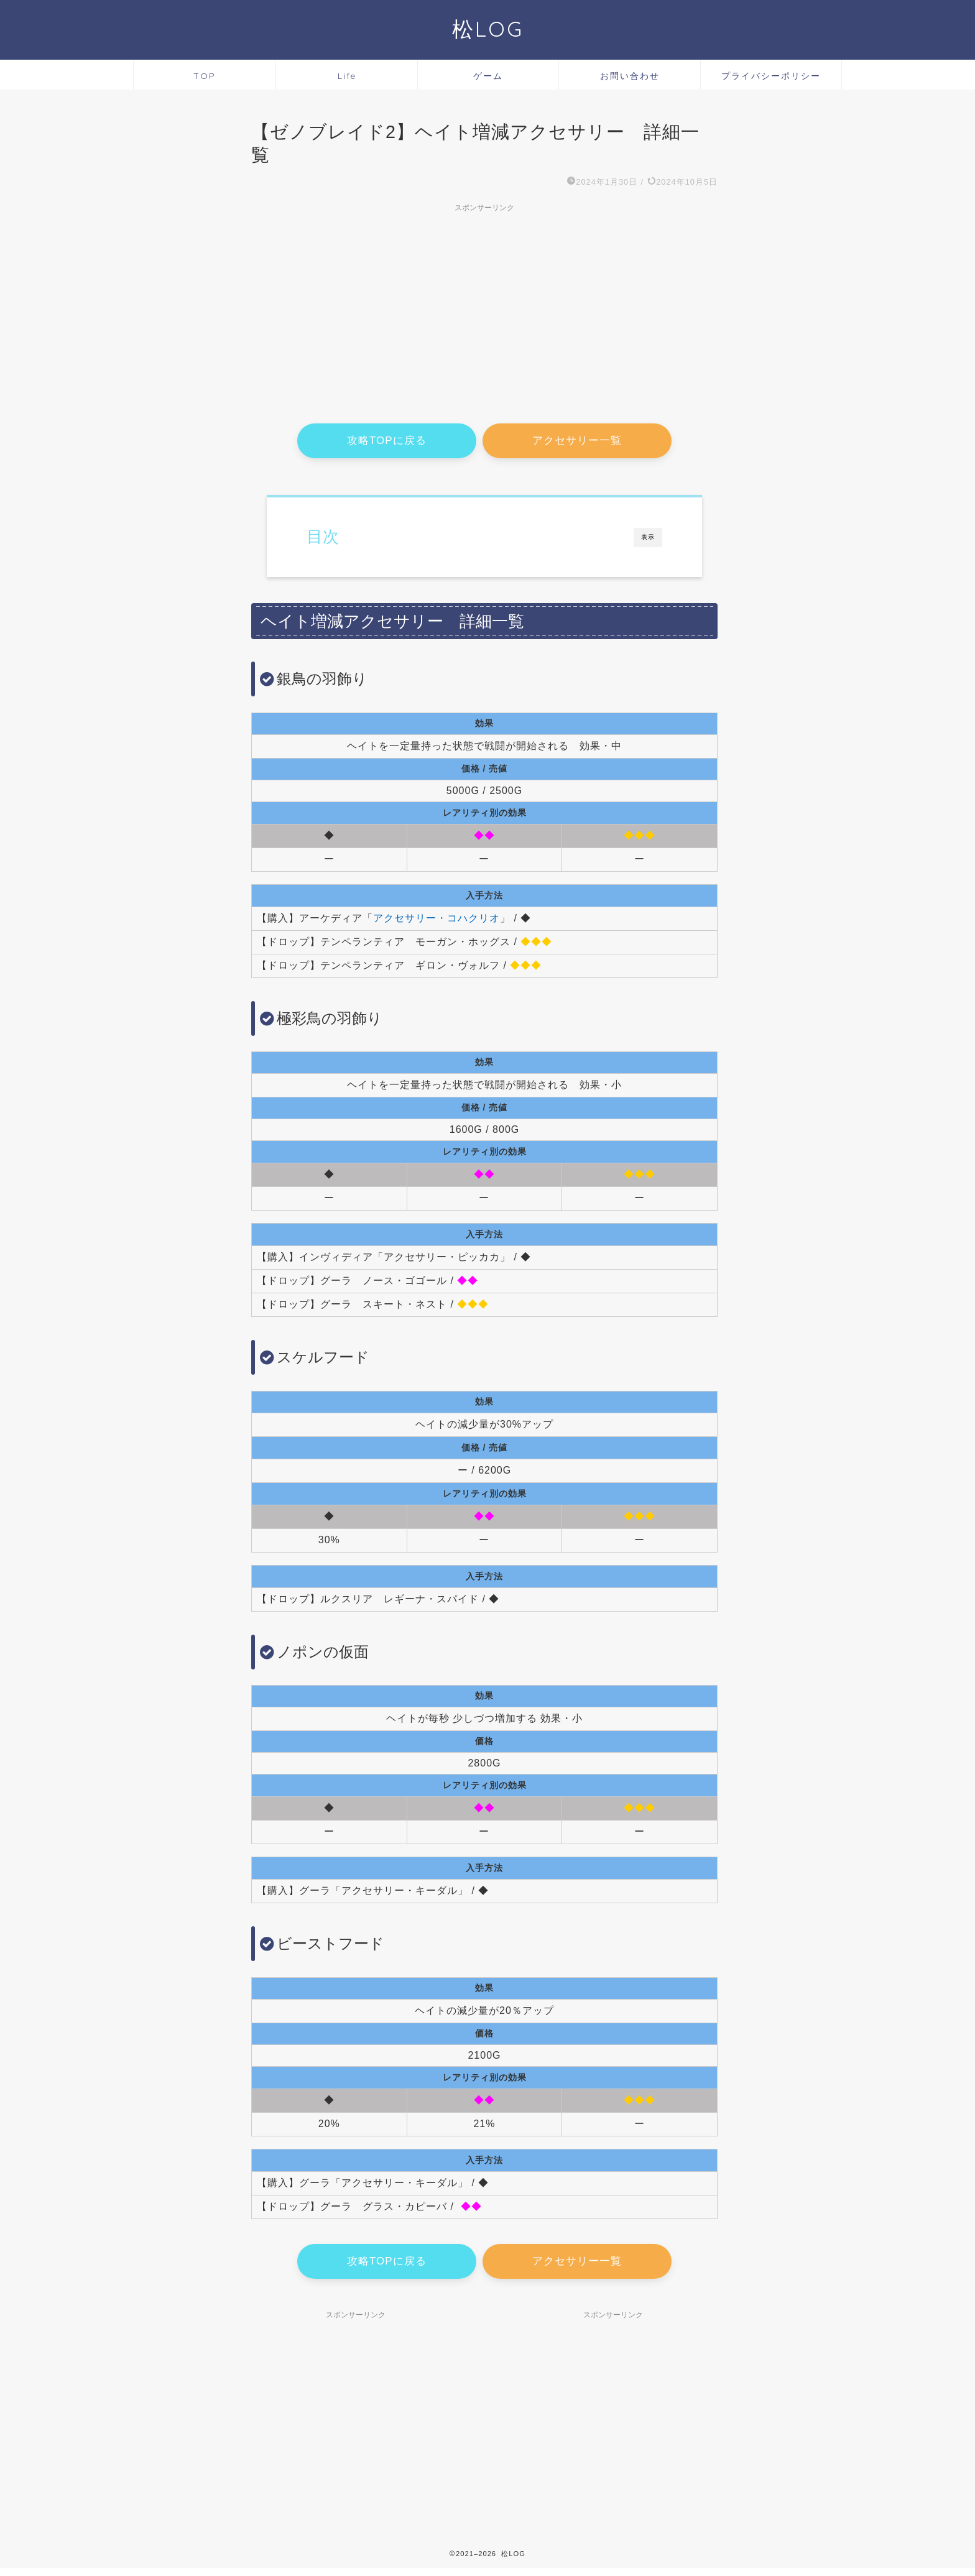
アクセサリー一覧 (577, 442)
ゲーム (488, 75)
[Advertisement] (484, 305)
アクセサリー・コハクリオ (436, 921)
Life (347, 75)
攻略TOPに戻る (387, 442)
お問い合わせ (630, 75)
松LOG (488, 29)
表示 (648, 540)
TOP (204, 75)
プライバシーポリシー (771, 75)
